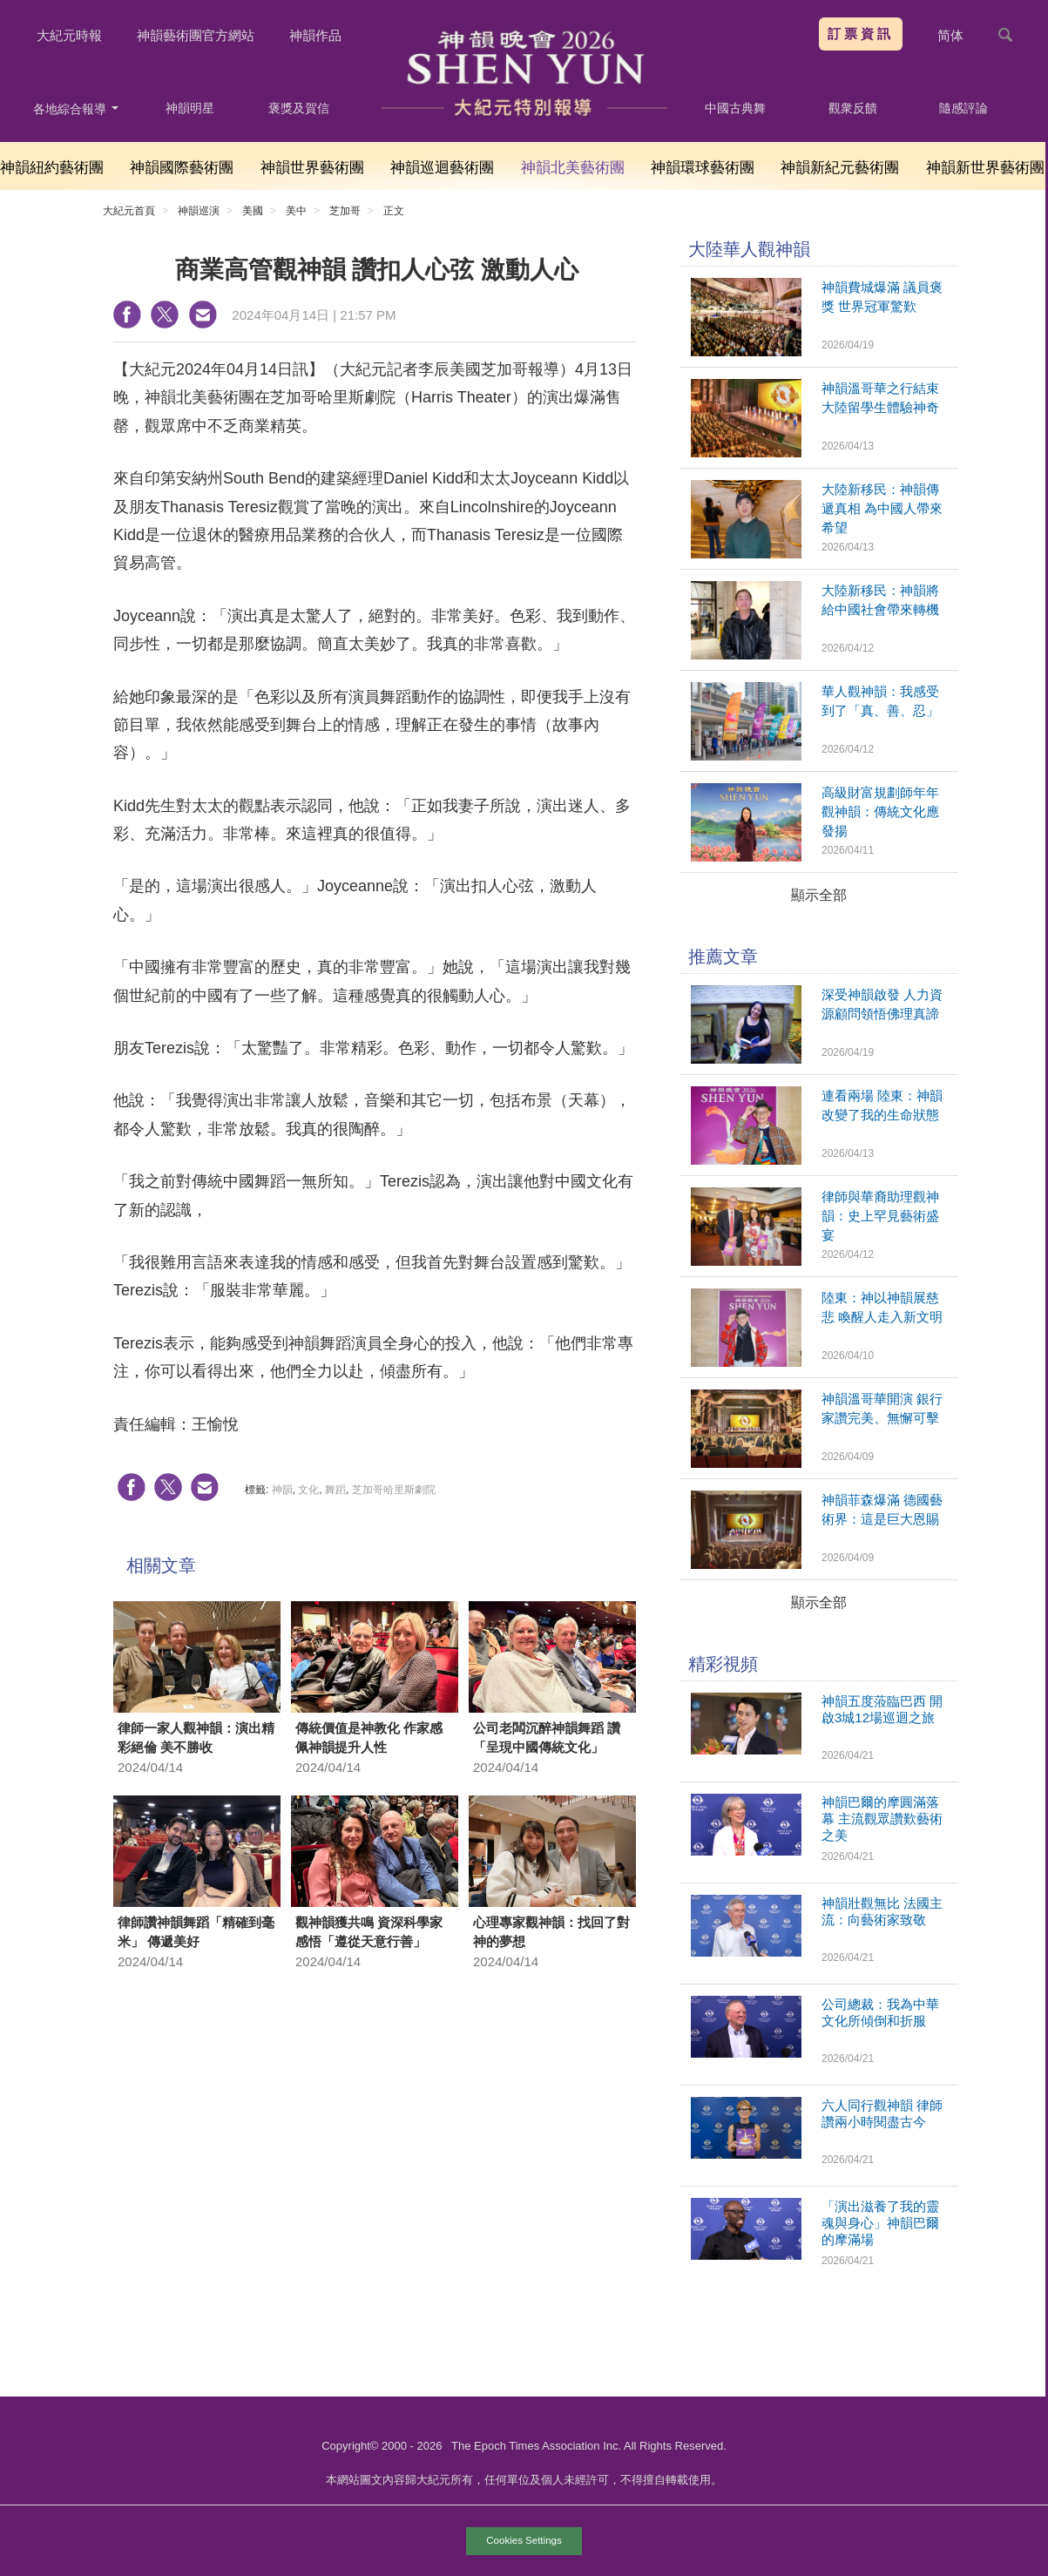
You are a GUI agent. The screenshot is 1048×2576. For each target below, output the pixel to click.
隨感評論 (963, 108)
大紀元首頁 (129, 211)
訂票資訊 (861, 33)
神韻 (282, 1490)
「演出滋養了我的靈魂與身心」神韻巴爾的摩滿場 (880, 2223)
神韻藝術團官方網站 (195, 35)
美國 (252, 211)
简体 (950, 35)
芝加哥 (345, 211)
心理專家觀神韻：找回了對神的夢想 (551, 1932)
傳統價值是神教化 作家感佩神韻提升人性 (369, 1738)
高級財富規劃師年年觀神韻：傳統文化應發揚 (880, 811)
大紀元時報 (69, 35)
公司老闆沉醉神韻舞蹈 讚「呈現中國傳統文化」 (546, 1738)
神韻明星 (190, 108)
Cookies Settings (524, 2539)
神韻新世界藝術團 (985, 167)
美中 (296, 211)
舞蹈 (335, 1490)
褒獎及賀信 (298, 108)
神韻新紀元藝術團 (840, 167)
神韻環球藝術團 (702, 167)
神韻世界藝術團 (312, 167)
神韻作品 (315, 35)
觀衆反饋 (852, 108)
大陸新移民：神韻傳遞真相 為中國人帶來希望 (882, 508)
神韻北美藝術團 (573, 167)
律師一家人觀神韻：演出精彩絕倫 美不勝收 (196, 1738)
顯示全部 (819, 895)
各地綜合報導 (75, 109)
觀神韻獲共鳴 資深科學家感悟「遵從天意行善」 (369, 1932)
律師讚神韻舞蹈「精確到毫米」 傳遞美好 (196, 1932)
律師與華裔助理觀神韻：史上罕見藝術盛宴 (880, 1215)
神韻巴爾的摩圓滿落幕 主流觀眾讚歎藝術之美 (882, 1818)
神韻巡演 (199, 211)
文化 (308, 1490)
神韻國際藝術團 (181, 167)
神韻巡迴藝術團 (442, 167)
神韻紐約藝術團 (52, 167)
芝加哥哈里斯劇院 (394, 1490)
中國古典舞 (735, 108)
